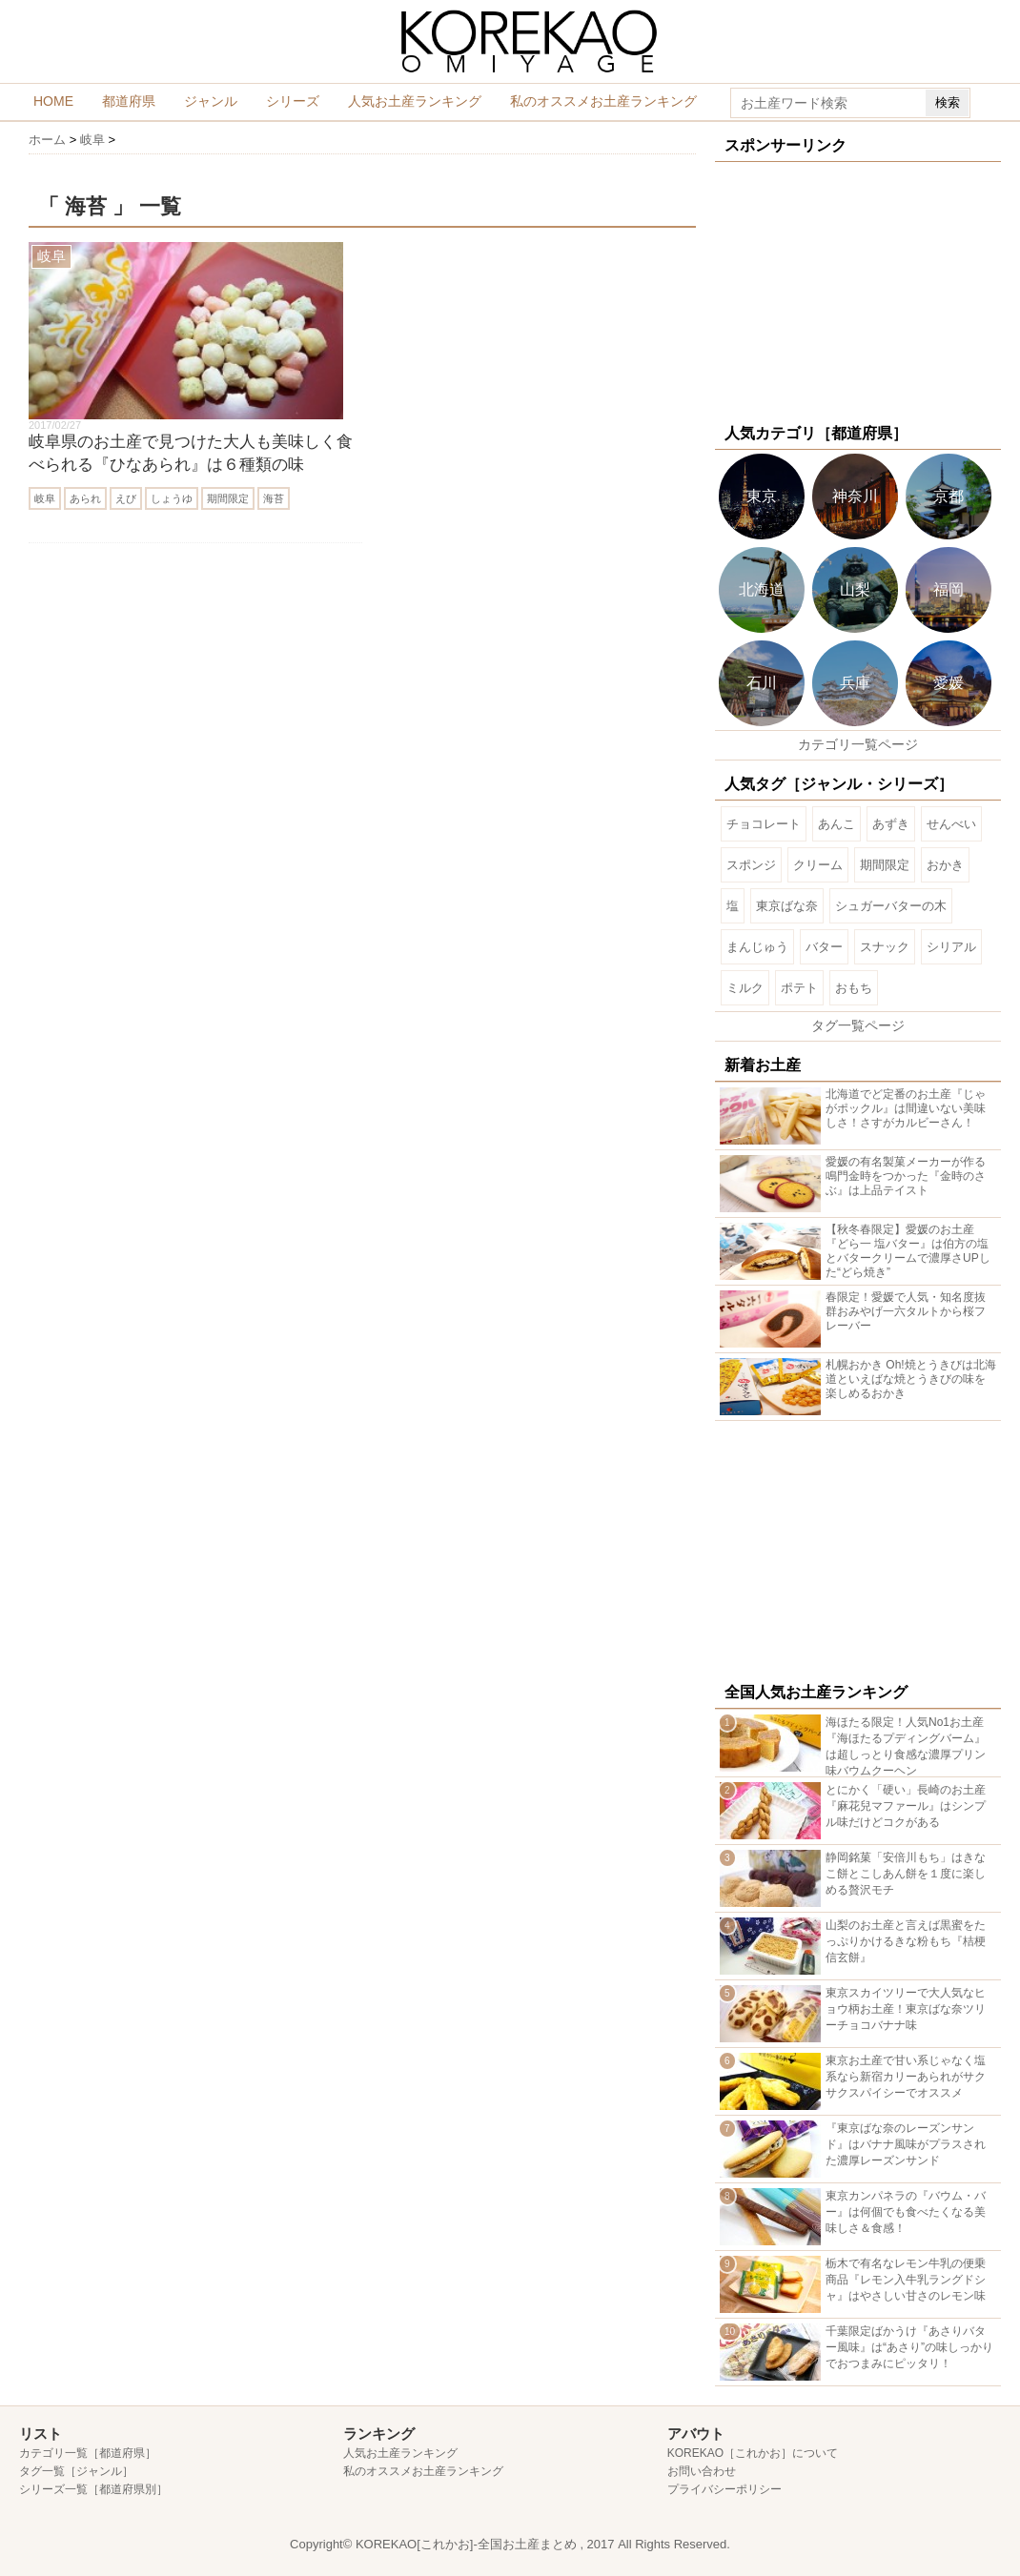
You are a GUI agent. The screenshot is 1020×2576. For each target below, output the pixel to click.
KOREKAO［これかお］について (752, 2453)
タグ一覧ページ (858, 1025)
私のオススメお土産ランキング (603, 101)
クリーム (818, 865)
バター (824, 947)
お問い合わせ (701, 2471)
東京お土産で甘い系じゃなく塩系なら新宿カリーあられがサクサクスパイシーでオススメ (906, 2076)
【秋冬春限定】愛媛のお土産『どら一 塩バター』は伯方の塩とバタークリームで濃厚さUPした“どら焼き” (908, 1251)
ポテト (799, 988)
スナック (884, 947)
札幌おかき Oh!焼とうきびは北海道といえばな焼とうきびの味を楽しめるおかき (911, 1379)
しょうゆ (172, 498)
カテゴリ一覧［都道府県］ (87, 2453)
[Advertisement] (855, 291)
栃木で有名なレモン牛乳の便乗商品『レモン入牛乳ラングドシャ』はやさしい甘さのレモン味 (906, 2279)
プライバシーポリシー (724, 2489)
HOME (53, 101)
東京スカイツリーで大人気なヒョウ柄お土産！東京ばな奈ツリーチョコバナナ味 (906, 2009)
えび (125, 498)
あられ (85, 498)
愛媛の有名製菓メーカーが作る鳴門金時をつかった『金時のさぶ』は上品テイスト (906, 1176)
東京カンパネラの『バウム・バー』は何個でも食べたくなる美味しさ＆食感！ (906, 2212)
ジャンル (210, 101)
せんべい (951, 824)
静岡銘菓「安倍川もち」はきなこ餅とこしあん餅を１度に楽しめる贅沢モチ (906, 1874)
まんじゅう (757, 947)
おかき (945, 865)
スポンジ (751, 865)
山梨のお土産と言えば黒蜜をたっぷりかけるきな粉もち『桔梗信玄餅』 (906, 1941)
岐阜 (44, 498)
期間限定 (228, 498)
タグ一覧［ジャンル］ (76, 2471)
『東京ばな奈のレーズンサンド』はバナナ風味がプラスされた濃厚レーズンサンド (906, 2144)
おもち (853, 988)
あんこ (836, 824)
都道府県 (128, 101)
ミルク (745, 988)
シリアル (951, 947)
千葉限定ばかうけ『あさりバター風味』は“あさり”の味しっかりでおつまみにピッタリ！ (909, 2347)
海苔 (273, 498)
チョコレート (763, 824)
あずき (890, 824)
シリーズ (292, 101)
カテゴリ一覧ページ (858, 744)
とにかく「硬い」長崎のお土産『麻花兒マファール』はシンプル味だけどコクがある (906, 1806)
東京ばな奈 (787, 906)
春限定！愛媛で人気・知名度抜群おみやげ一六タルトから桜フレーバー (906, 1311)
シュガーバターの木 (891, 906)
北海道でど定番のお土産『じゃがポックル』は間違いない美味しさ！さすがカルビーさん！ (906, 1108)
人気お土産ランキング (414, 101)
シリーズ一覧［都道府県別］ (93, 2489)
